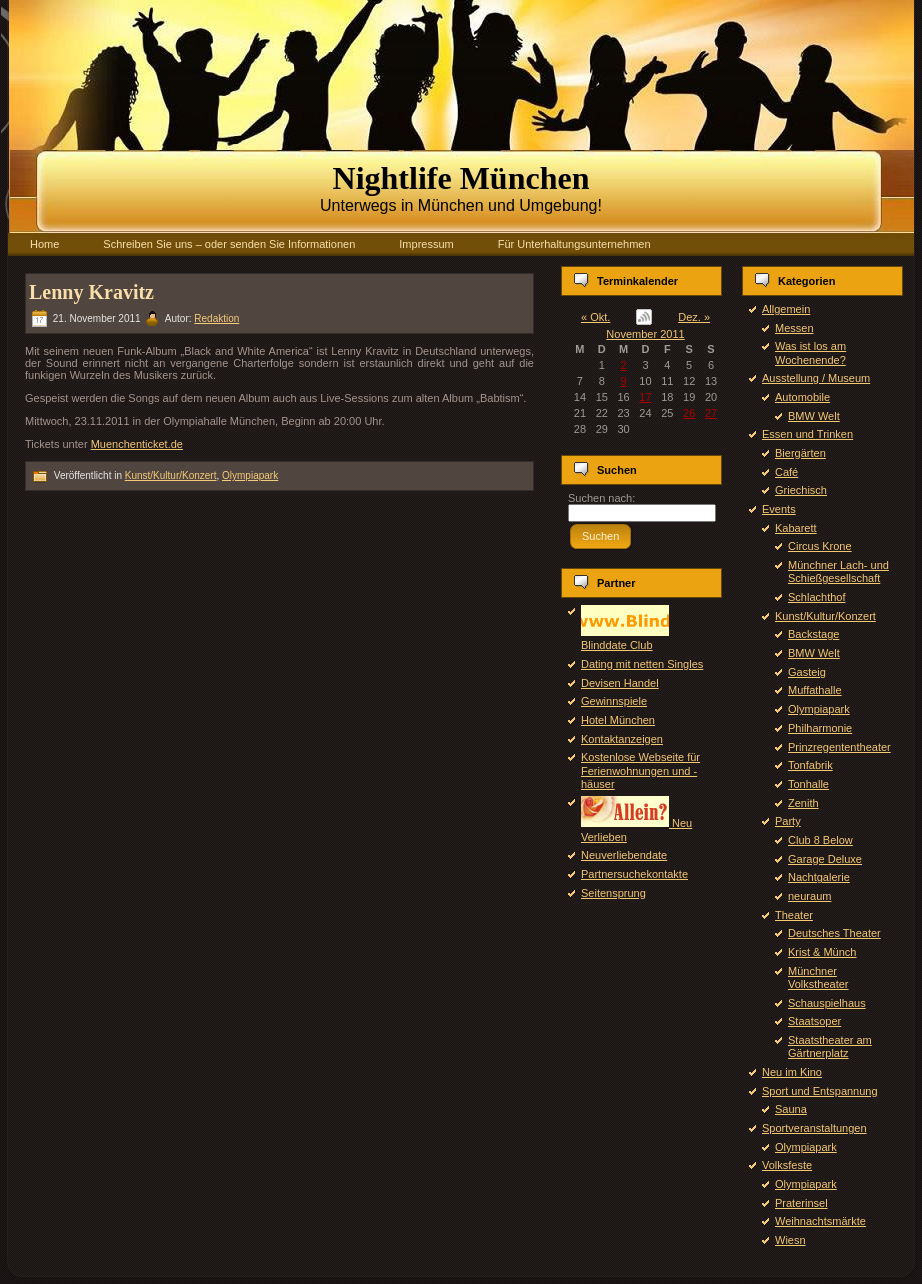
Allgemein (786, 309)
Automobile (802, 397)
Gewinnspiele (614, 701)
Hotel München (618, 720)
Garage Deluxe (825, 859)
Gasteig (807, 672)
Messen (794, 328)
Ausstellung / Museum (816, 378)
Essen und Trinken (807, 434)
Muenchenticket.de (137, 444)
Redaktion (216, 318)
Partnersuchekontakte (634, 874)
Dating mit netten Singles (642, 664)
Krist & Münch (822, 952)
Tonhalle (808, 784)
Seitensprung (613, 893)
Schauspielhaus (827, 1003)
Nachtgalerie (819, 877)
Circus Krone (820, 546)
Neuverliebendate (624, 855)
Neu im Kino (792, 1072)
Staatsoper (814, 1021)
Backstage (813, 634)
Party (788, 821)
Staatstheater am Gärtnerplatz (830, 1046)
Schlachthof (816, 597)
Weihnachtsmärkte (820, 1221)
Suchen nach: (601, 498)
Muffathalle (815, 690)
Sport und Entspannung (820, 1091)
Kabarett (796, 528)
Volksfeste (787, 1165)
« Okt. (595, 317)
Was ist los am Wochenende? (810, 352)
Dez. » (694, 317)
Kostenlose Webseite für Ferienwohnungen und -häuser (640, 770)
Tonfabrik (810, 765)
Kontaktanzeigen (622, 739)
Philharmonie (820, 728)
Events (779, 509)
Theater (794, 915)
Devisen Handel (620, 683)
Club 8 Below (820, 840)
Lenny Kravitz (91, 292)
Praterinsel (801, 1203)
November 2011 (645, 334)
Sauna (791, 1109)
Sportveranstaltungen (814, 1128)
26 (689, 413)
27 (711, 413)
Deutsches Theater (834, 933)
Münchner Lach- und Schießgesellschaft (838, 571)
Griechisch (801, 490)
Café (786, 472)
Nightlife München (461, 178)
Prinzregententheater (839, 747)
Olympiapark (250, 475)
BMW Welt (814, 416)
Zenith (803, 803)
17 (645, 397)
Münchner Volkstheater (818, 977)
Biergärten (800, 453)
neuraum (809, 896)
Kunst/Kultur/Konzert (171, 475)
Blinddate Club (625, 638)
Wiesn (790, 1240)
